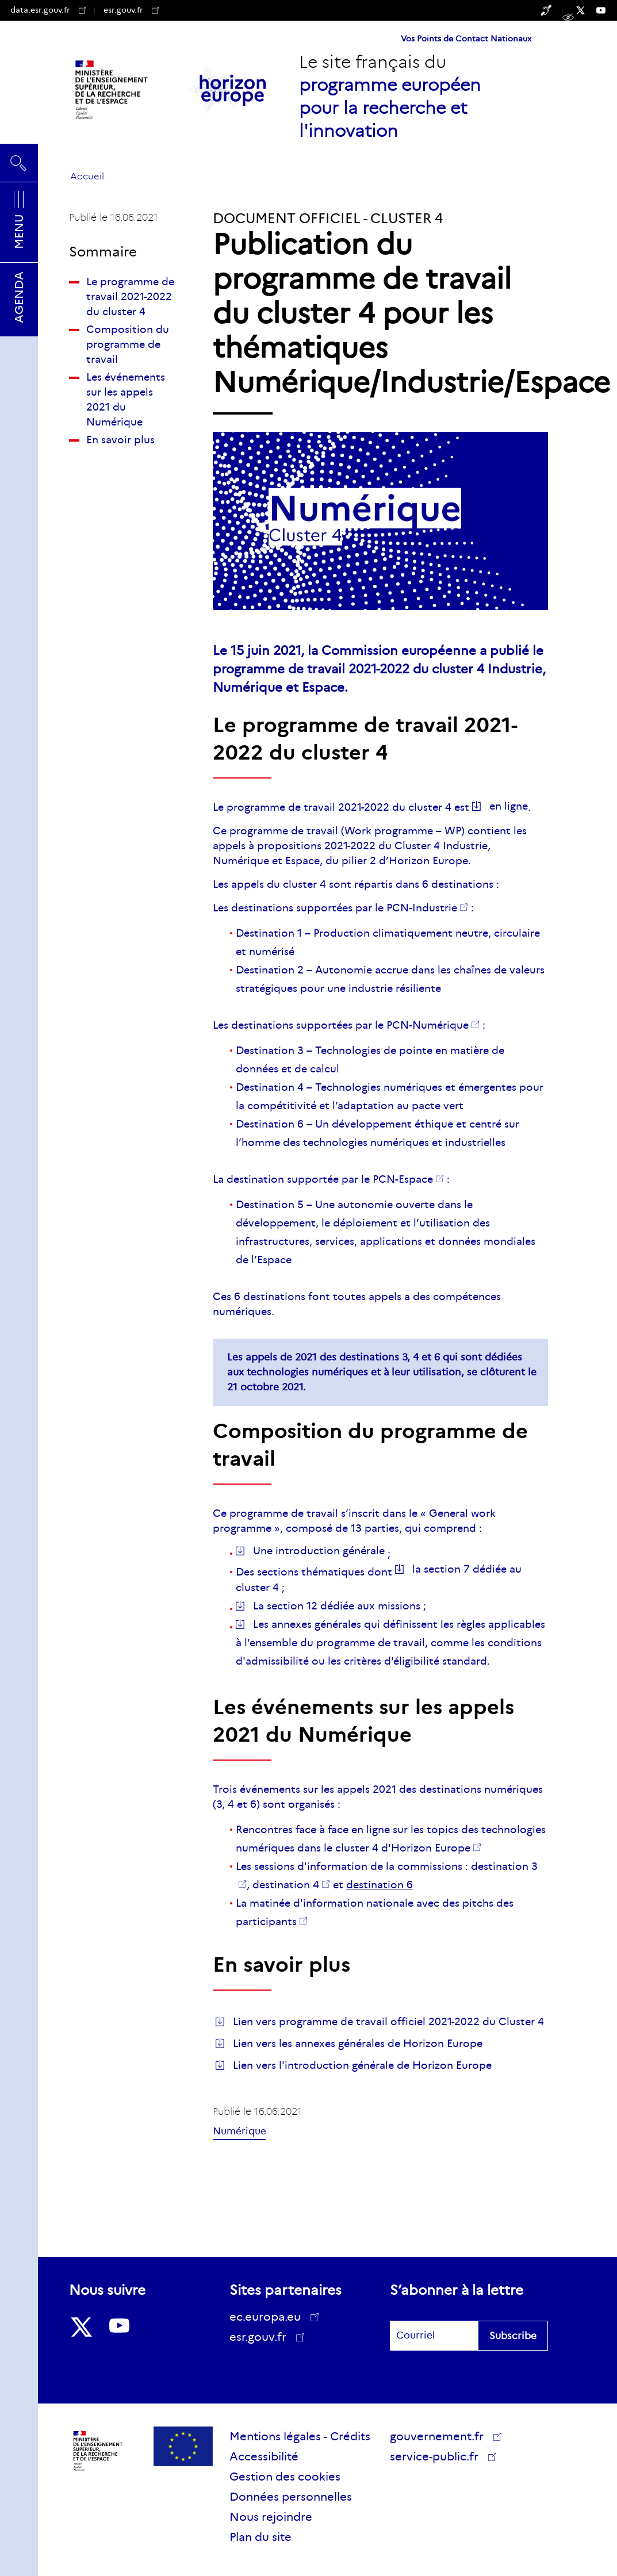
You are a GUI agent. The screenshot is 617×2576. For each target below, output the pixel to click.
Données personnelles (290, 2497)
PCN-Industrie (421, 908)
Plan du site (260, 2537)
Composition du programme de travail (127, 344)
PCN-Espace (403, 1179)
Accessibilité (263, 2456)
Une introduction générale (319, 1550)
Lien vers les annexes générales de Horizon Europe (357, 2043)
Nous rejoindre (270, 2517)
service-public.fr (438, 2458)
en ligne (508, 806)
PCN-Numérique (427, 1025)
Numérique (239, 2131)
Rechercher (19, 162)
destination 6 (379, 1885)
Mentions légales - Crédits (299, 2436)
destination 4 (285, 1885)
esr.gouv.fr (131, 10)
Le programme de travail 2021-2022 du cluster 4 (130, 296)
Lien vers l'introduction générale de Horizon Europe (362, 2065)
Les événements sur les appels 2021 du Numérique (125, 399)
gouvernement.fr (441, 2436)
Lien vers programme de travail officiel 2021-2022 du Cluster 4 (388, 2021)
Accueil (87, 176)
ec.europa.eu (269, 2317)
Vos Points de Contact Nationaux (466, 38)
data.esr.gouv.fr (48, 10)
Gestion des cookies (284, 2476)
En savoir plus (120, 440)
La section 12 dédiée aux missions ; (339, 1606)
